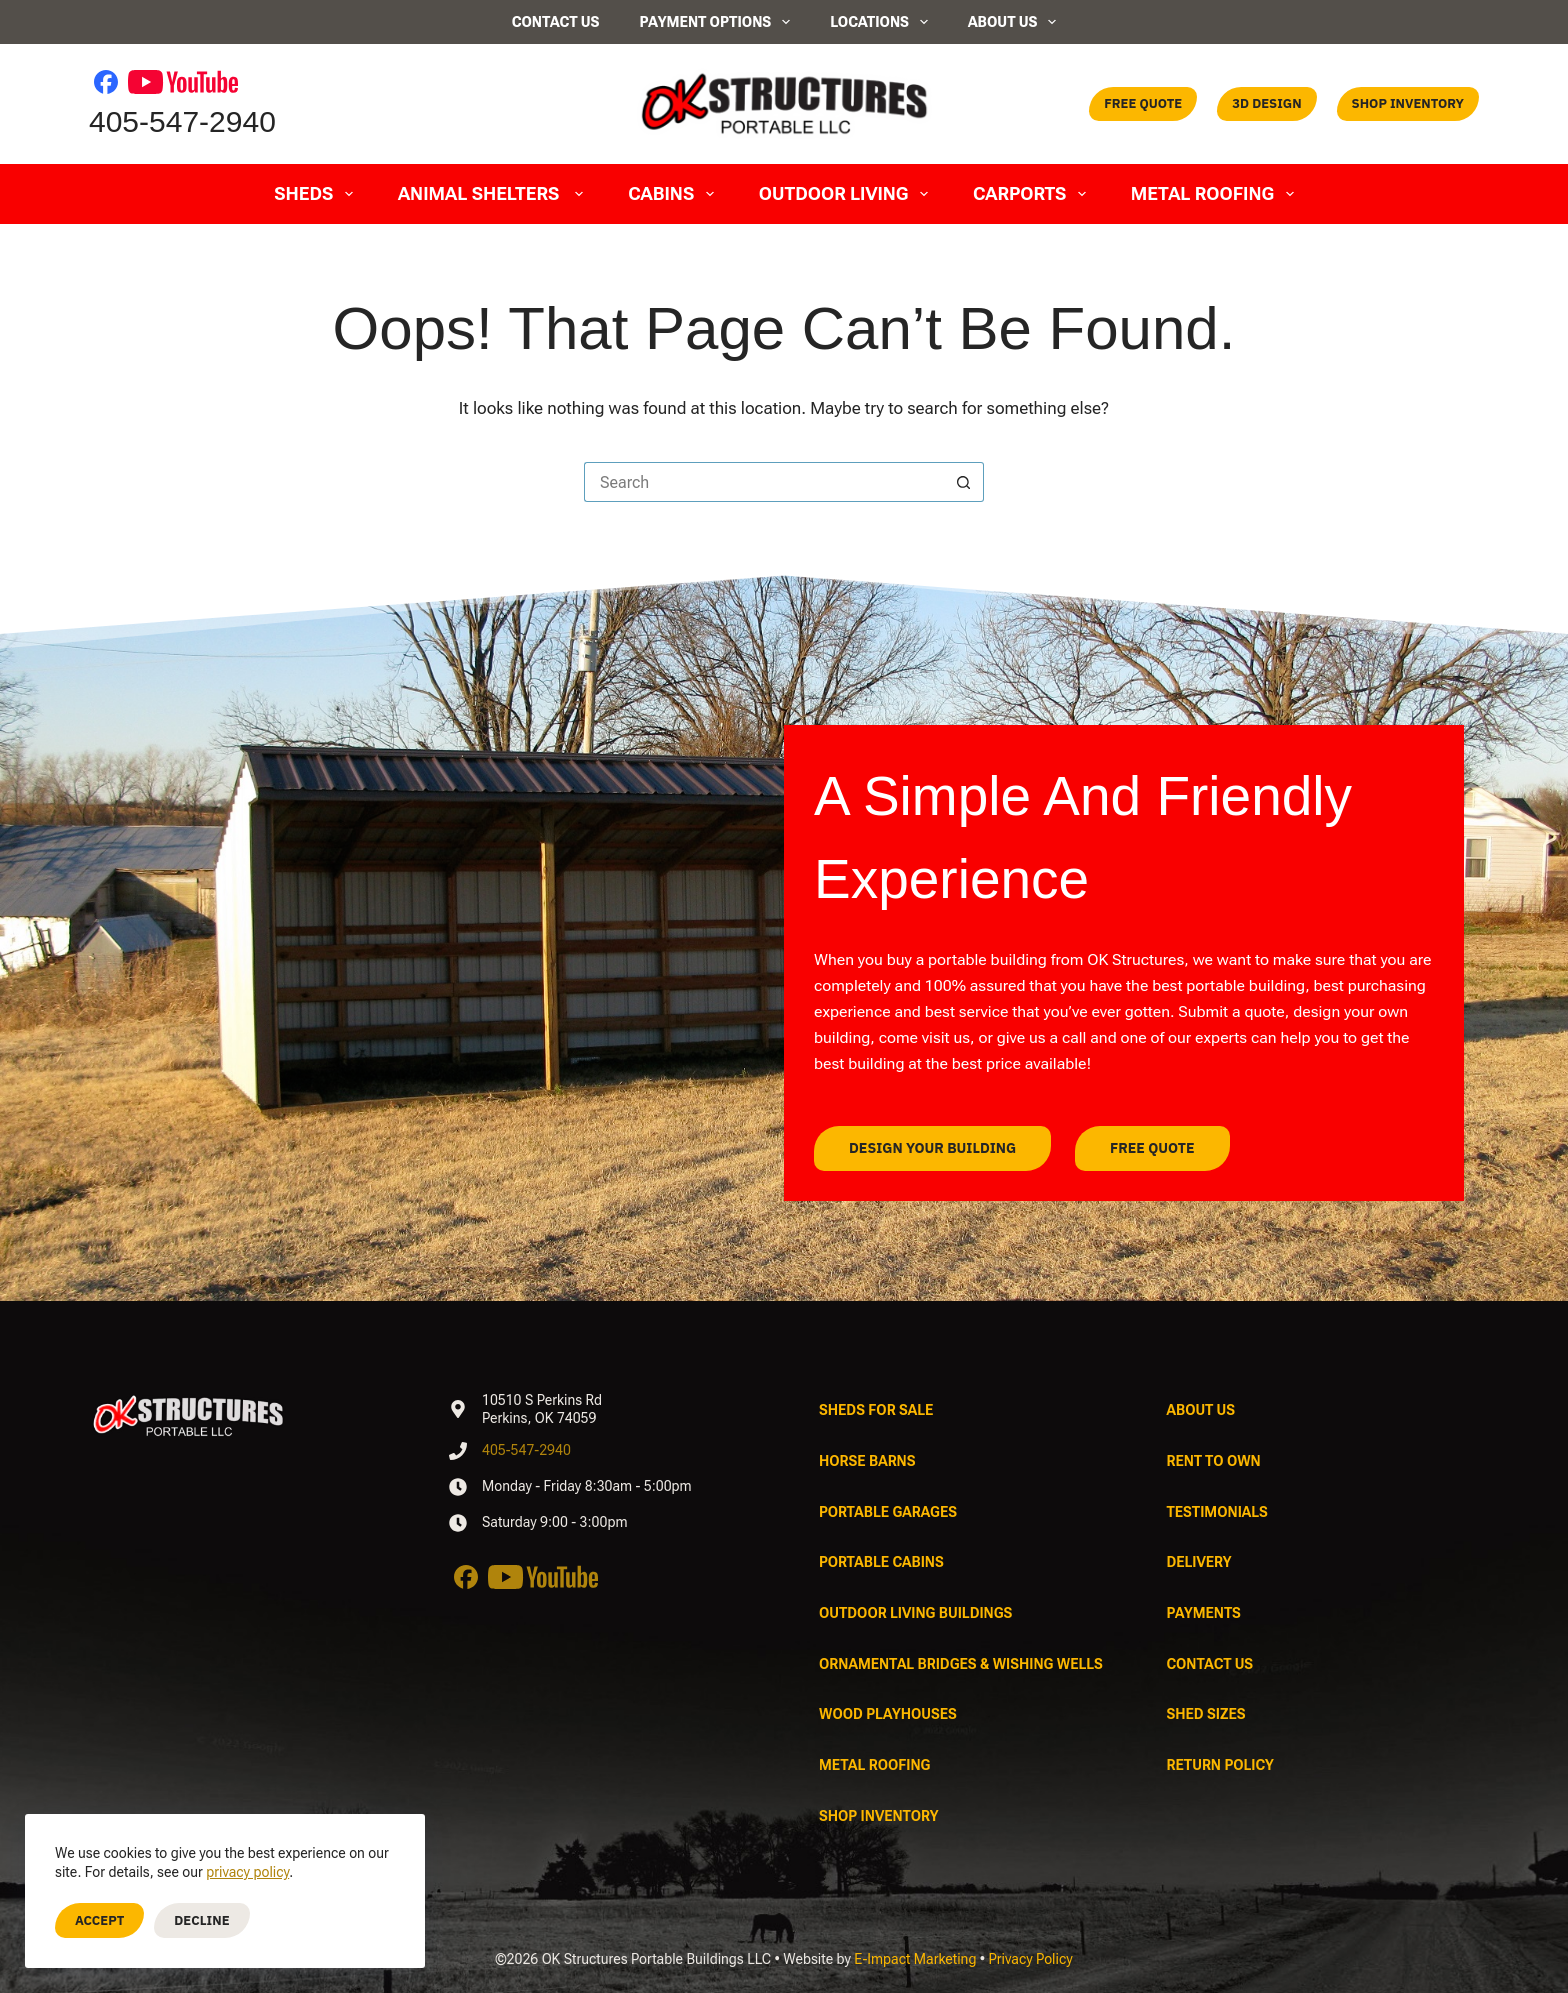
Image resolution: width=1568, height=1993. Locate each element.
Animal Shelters (494, 194)
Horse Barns (867, 1461)
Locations (879, 22)
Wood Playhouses (888, 1714)
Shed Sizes (1206, 1714)
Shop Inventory (1408, 103)
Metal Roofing (1216, 194)
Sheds (317, 194)
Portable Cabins (881, 1562)
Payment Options (714, 22)
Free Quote (1143, 103)
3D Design (1266, 103)
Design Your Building (944, 1148)
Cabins (675, 194)
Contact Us (556, 22)
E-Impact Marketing (915, 1959)
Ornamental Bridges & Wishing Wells (961, 1664)
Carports (1033, 194)
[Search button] (964, 482)
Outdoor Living (847, 194)
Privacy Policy (1031, 1959)
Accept (99, 1920)
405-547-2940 (182, 121)
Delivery (1199, 1562)
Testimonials (1217, 1512)
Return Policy (1220, 1765)
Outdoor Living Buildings (915, 1613)
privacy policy (247, 1872)
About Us (1012, 22)
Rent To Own (1214, 1461)
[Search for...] (764, 482)
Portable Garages (888, 1512)
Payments (1204, 1613)
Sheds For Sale (876, 1410)
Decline (201, 1920)
